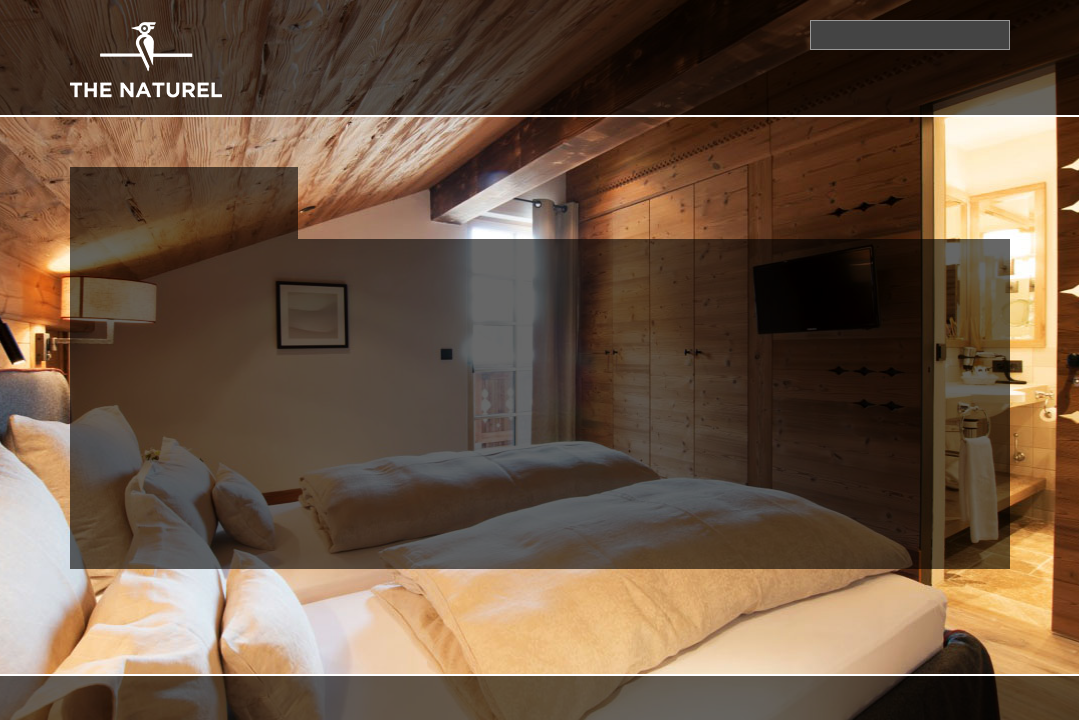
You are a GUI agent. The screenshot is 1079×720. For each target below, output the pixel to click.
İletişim (462, 34)
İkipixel (509, 697)
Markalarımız (662, 98)
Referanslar (960, 98)
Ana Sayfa (534, 34)
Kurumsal (409, 98)
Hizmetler (565, 98)
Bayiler (699, 34)
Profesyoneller (850, 98)
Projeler (753, 98)
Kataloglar (620, 34)
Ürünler (487, 98)
